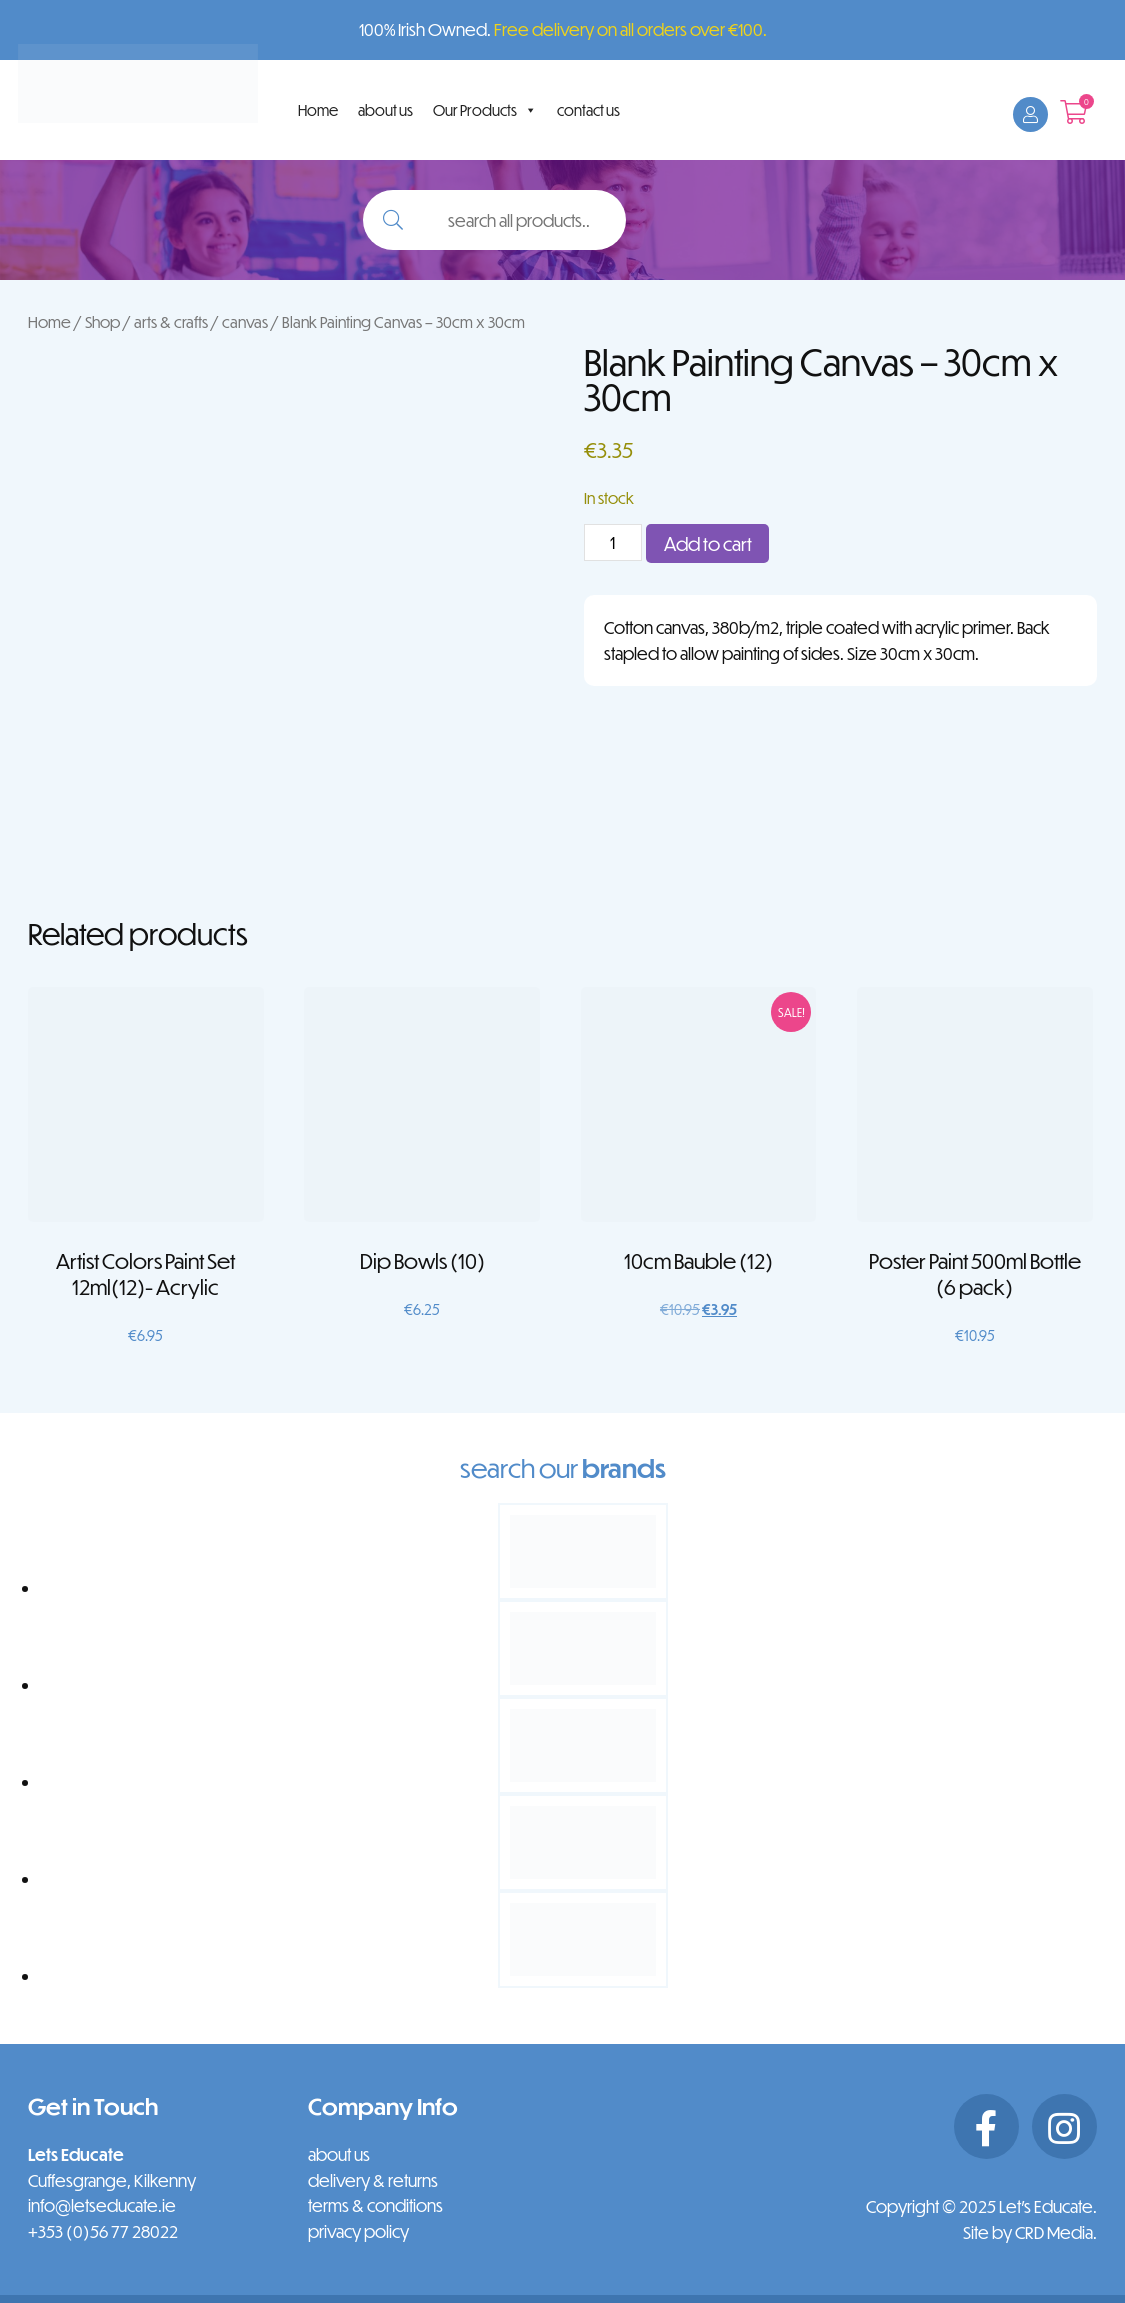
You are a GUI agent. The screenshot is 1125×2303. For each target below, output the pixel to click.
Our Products (485, 110)
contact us (588, 110)
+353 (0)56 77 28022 (103, 2231)
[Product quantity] (613, 542)
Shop (102, 321)
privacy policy (358, 2231)
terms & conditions (375, 2205)
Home (318, 110)
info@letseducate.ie (102, 2205)
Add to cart (708, 543)
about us (385, 110)
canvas (245, 321)
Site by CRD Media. (1030, 2232)
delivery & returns (373, 2180)
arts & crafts (171, 321)
